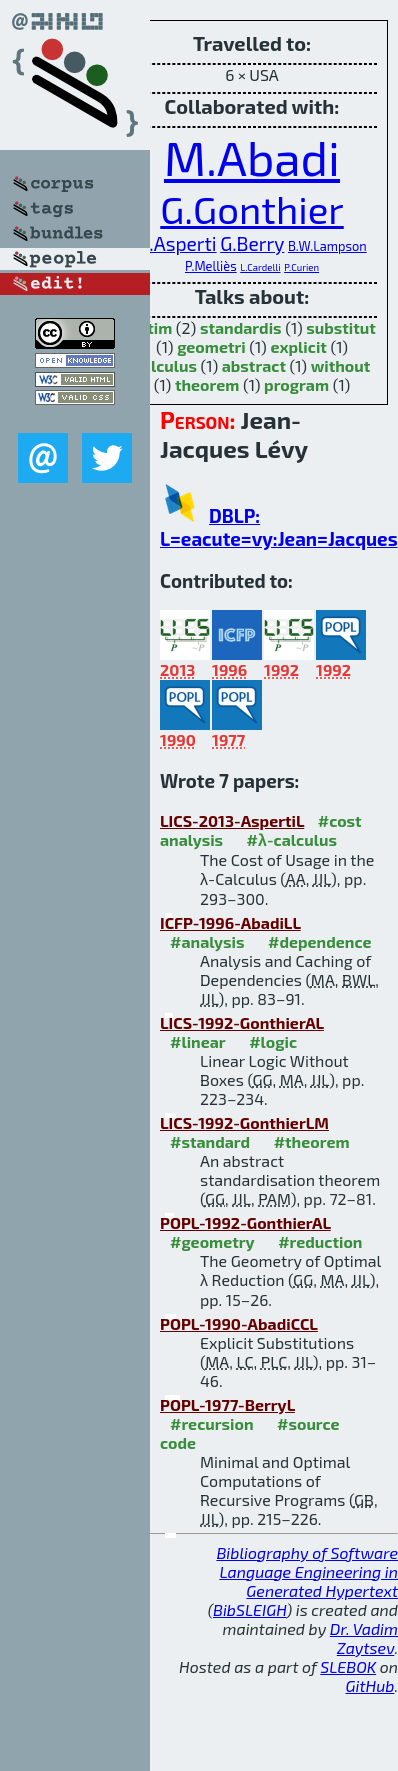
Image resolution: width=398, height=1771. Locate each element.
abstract (254, 365)
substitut (341, 327)
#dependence (319, 941)
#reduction (320, 1241)
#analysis (207, 941)
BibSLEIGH (249, 1609)
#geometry (212, 1241)
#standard (210, 1141)
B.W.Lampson (327, 246)
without (341, 365)
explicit (298, 346)
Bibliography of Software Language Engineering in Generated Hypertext (307, 1571)
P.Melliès (211, 266)
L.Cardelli (260, 267)
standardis (241, 327)
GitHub (370, 1685)
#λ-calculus (292, 839)
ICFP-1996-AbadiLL (230, 922)
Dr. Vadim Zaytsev (364, 1638)
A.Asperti (176, 243)
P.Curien (301, 267)
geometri (211, 346)
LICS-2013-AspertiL (232, 820)
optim (150, 327)
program (296, 384)
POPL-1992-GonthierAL (245, 1222)
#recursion (212, 1423)
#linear (198, 1041)
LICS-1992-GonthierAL (242, 1022)
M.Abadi (252, 157)
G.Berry (252, 243)
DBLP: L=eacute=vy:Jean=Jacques (279, 527)
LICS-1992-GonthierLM (244, 1122)
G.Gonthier (251, 209)
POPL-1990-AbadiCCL (239, 1323)
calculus (165, 365)
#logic (273, 1041)
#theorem (312, 1141)
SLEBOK (348, 1666)
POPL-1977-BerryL (227, 1404)
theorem (207, 384)
